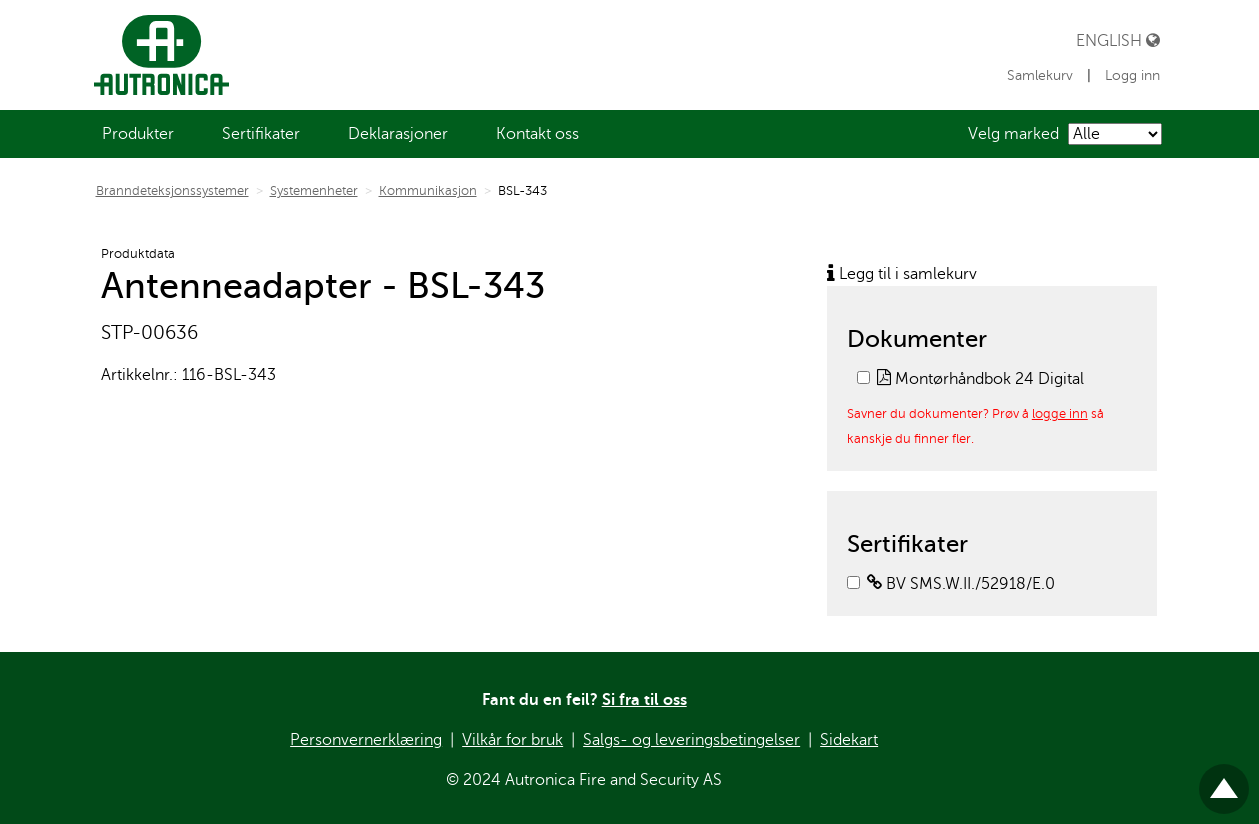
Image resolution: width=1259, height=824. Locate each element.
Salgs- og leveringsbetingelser (691, 740)
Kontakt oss (537, 134)
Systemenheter (314, 191)
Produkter (138, 134)
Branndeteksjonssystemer (172, 191)
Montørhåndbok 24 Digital (980, 379)
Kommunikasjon (428, 191)
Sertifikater (261, 134)
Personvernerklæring (366, 740)
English (1118, 40)
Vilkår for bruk (512, 740)
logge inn (1060, 413)
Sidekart (849, 740)
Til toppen (1224, 780)
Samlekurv (1042, 75)
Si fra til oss (644, 700)
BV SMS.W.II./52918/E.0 (961, 584)
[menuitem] (138, 134)
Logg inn (1132, 75)
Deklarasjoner (398, 134)
